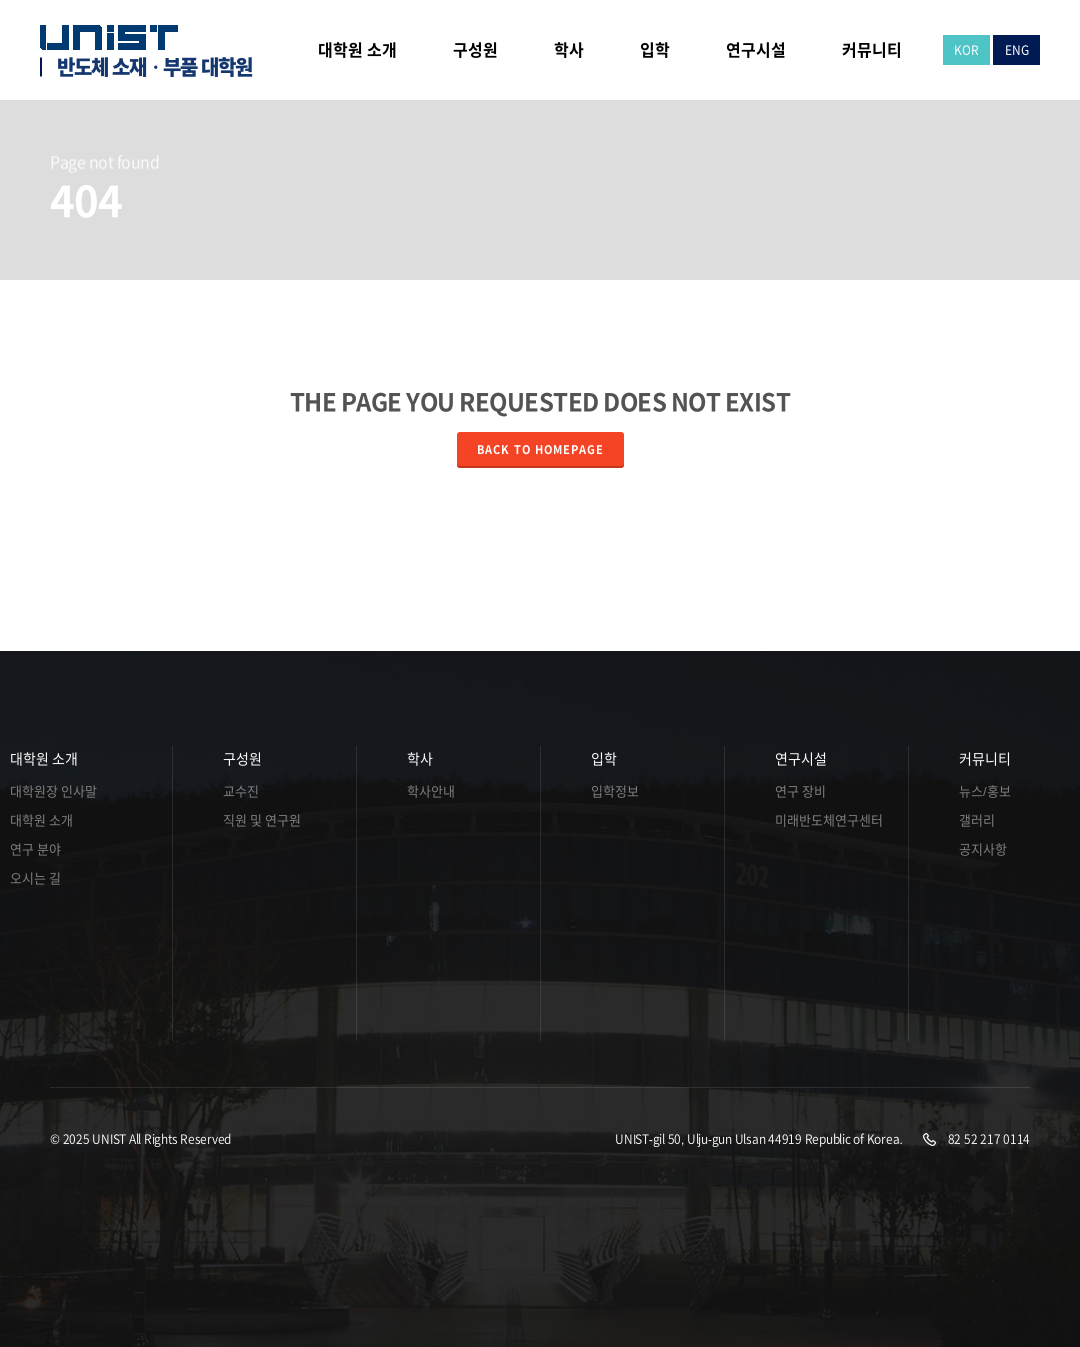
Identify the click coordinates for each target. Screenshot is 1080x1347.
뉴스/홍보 (985, 791)
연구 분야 (35, 849)
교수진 (241, 791)
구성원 (242, 759)
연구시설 (801, 759)
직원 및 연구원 (262, 820)
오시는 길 (35, 878)
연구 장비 (800, 791)
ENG (1017, 50)
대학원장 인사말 (53, 791)
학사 (420, 759)
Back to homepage (540, 449)
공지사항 (983, 849)
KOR (966, 50)
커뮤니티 (985, 759)
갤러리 (977, 820)
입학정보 (615, 791)
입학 (604, 759)
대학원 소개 (44, 759)
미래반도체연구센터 (816, 820)
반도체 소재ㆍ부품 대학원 (154, 67)
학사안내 (431, 791)
